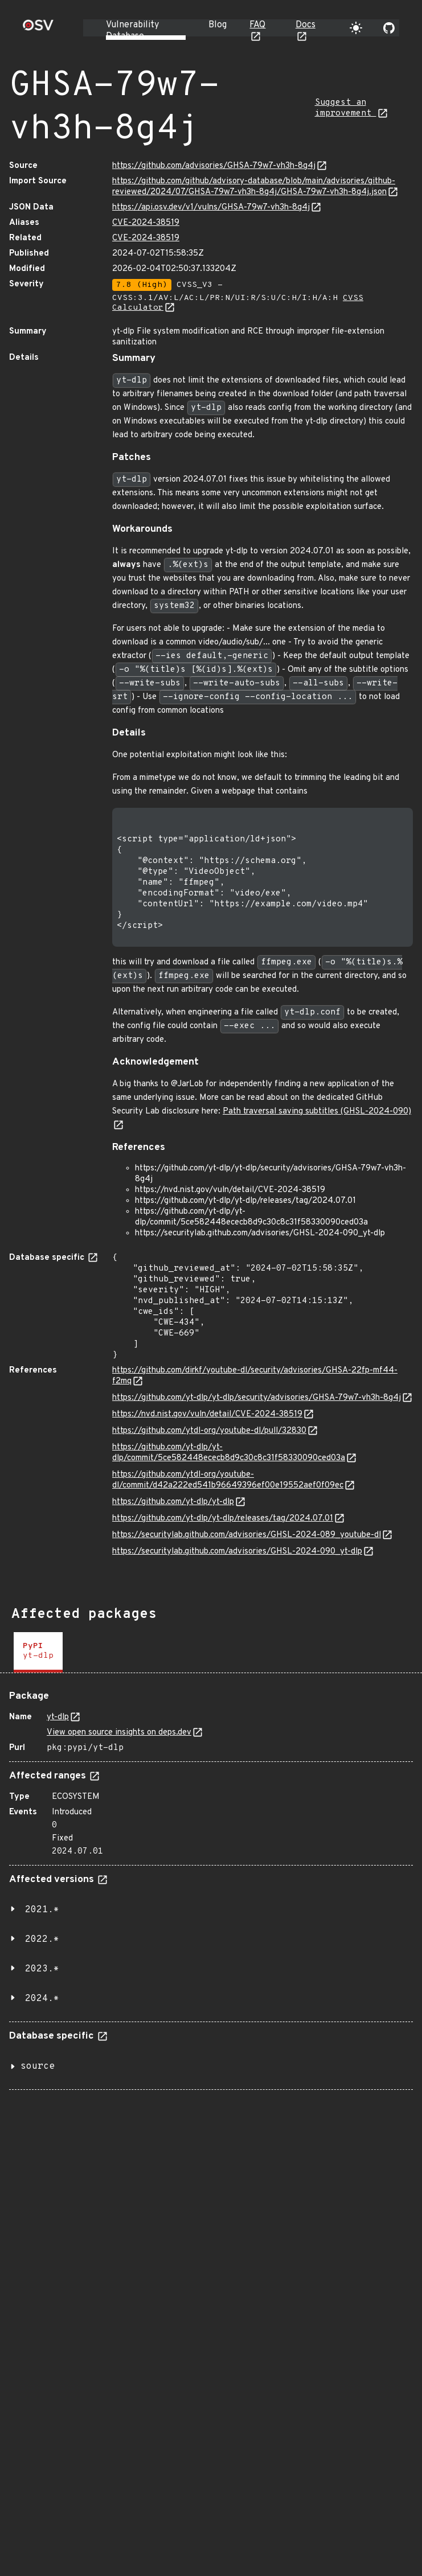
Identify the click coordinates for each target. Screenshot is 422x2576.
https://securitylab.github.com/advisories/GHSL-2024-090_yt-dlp (237, 1551)
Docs (306, 25)
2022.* (42, 1939)
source (38, 2066)
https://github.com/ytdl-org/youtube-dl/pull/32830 (209, 1430)
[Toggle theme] (356, 28)
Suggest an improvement (345, 108)
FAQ (257, 25)
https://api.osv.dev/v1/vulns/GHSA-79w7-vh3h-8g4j (211, 207)
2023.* (42, 1969)
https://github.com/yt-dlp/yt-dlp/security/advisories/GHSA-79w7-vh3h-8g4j (256, 1397)
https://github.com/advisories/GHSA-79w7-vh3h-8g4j (214, 166)
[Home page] (38, 29)
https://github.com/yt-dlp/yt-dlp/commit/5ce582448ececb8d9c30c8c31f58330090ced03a (228, 1453)
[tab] (38, 1652)
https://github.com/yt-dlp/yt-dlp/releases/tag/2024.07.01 (222, 1518)
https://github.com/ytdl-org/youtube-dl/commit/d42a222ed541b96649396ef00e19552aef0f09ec (227, 1480)
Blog (217, 25)
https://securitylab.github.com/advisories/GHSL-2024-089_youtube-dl (246, 1535)
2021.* (42, 1910)
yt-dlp (58, 1717)
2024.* (42, 1998)
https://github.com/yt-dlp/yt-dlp (173, 1502)
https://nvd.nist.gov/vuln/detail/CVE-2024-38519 (207, 1414)
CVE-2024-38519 (145, 222)
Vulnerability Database (132, 30)
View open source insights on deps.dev (119, 1732)
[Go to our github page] (389, 28)
